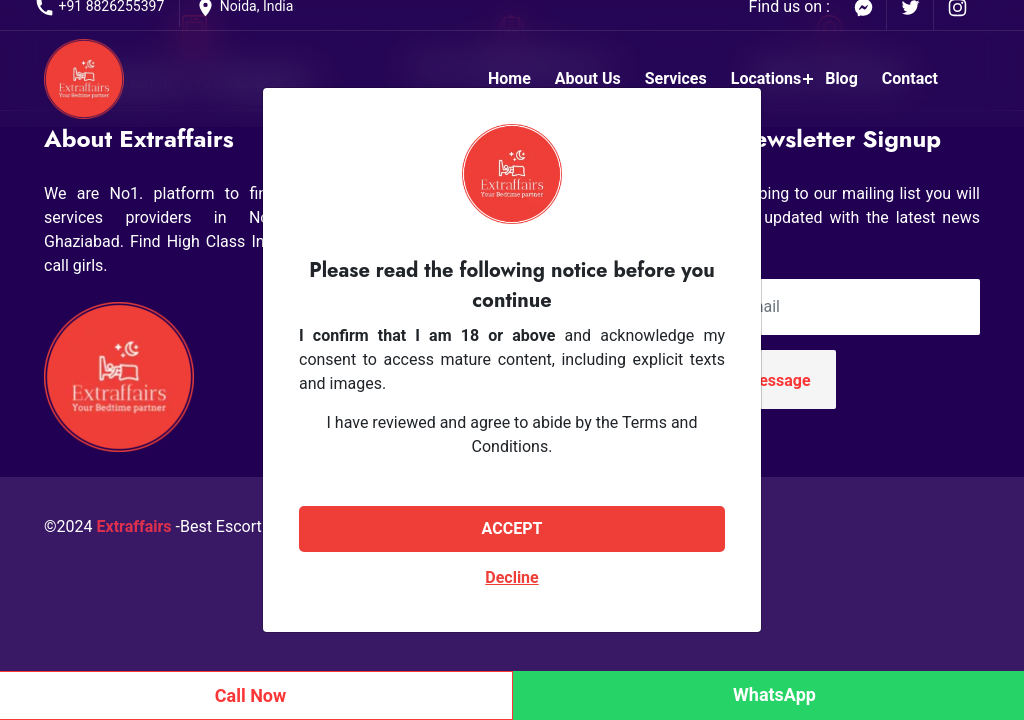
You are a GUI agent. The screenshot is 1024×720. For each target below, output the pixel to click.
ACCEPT (512, 528)
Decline (511, 577)
